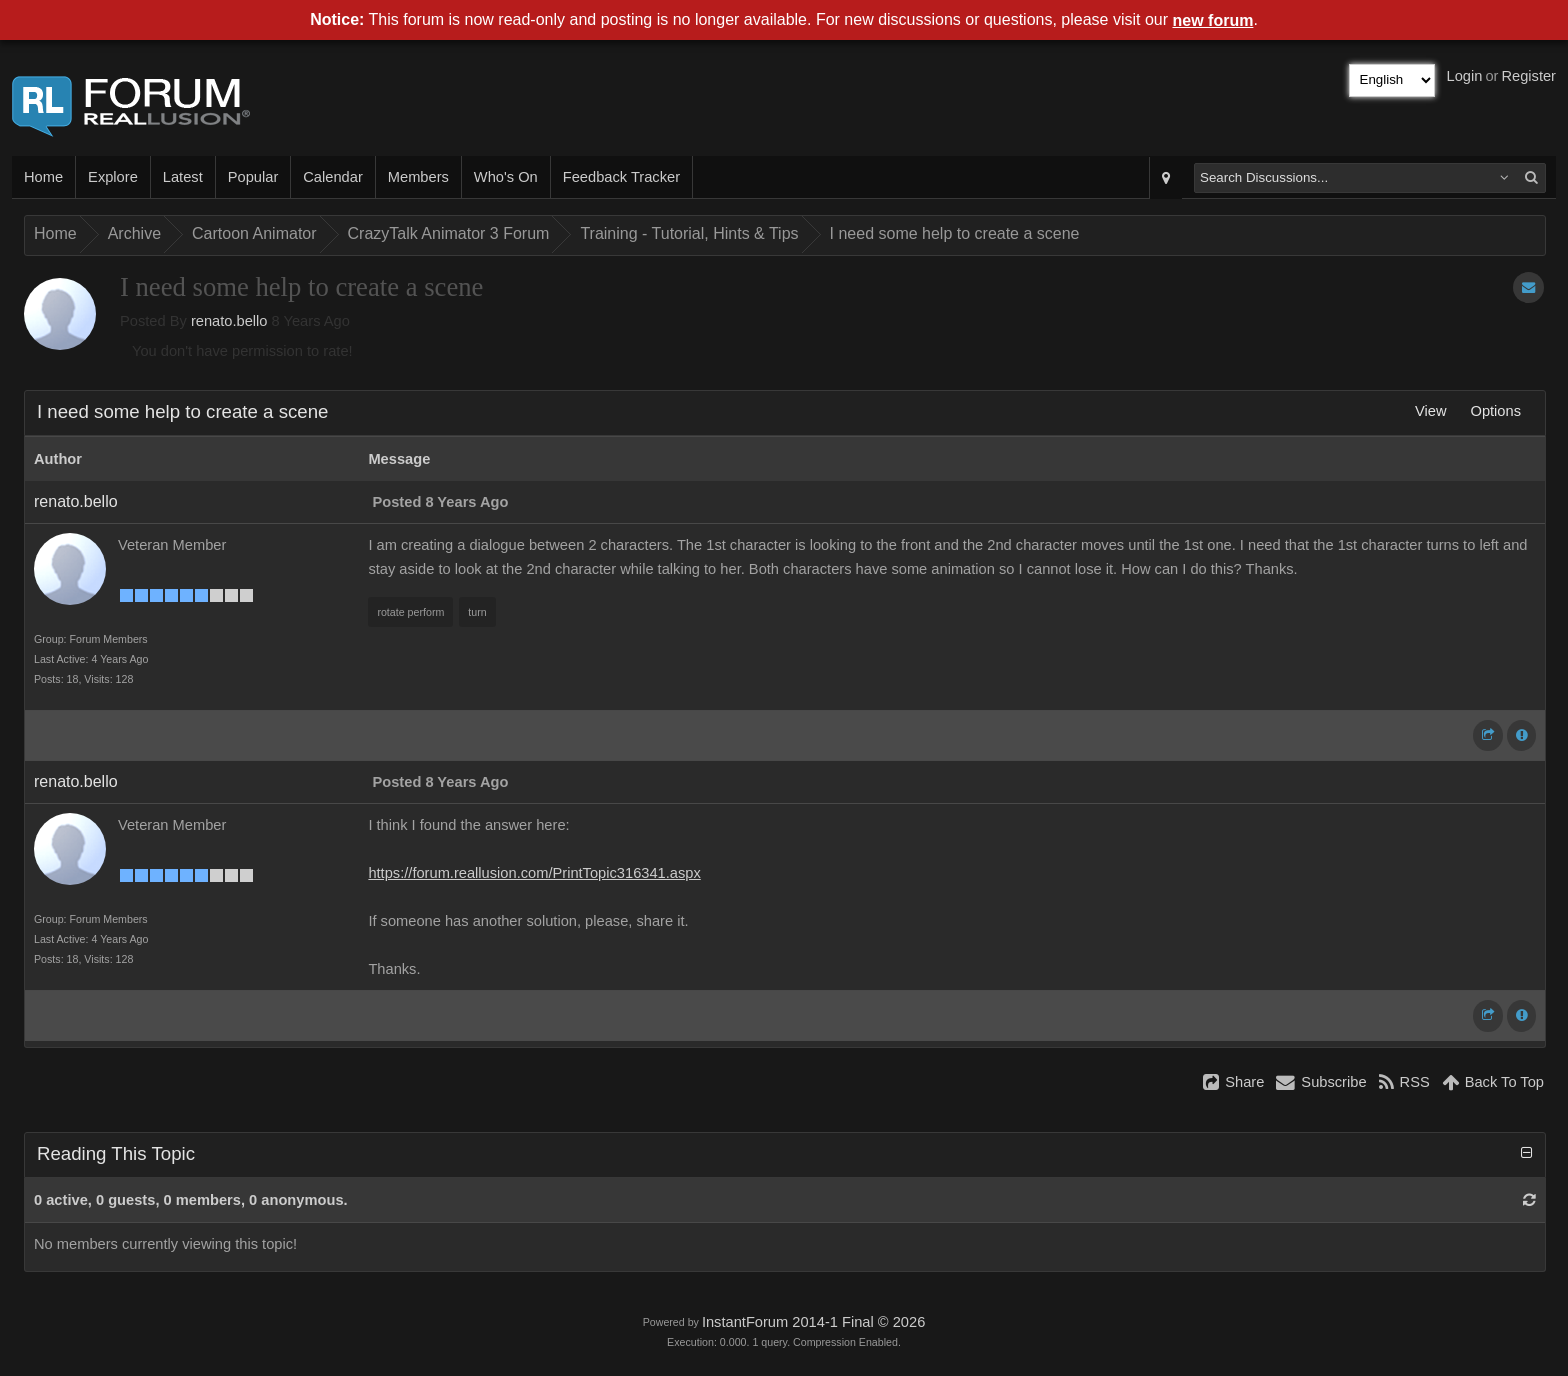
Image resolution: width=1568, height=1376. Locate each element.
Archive (134, 233)
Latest (183, 177)
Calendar (332, 177)
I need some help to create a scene (955, 233)
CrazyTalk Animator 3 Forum (449, 233)
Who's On (506, 177)
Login (1465, 76)
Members (418, 177)
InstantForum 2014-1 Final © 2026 (813, 1322)
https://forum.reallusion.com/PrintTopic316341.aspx (534, 873)
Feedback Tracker (621, 177)
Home (43, 177)
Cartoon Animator (254, 233)
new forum (1213, 20)
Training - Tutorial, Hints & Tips (689, 233)
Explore (113, 177)
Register (1528, 76)
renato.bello (229, 321)
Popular (253, 177)
